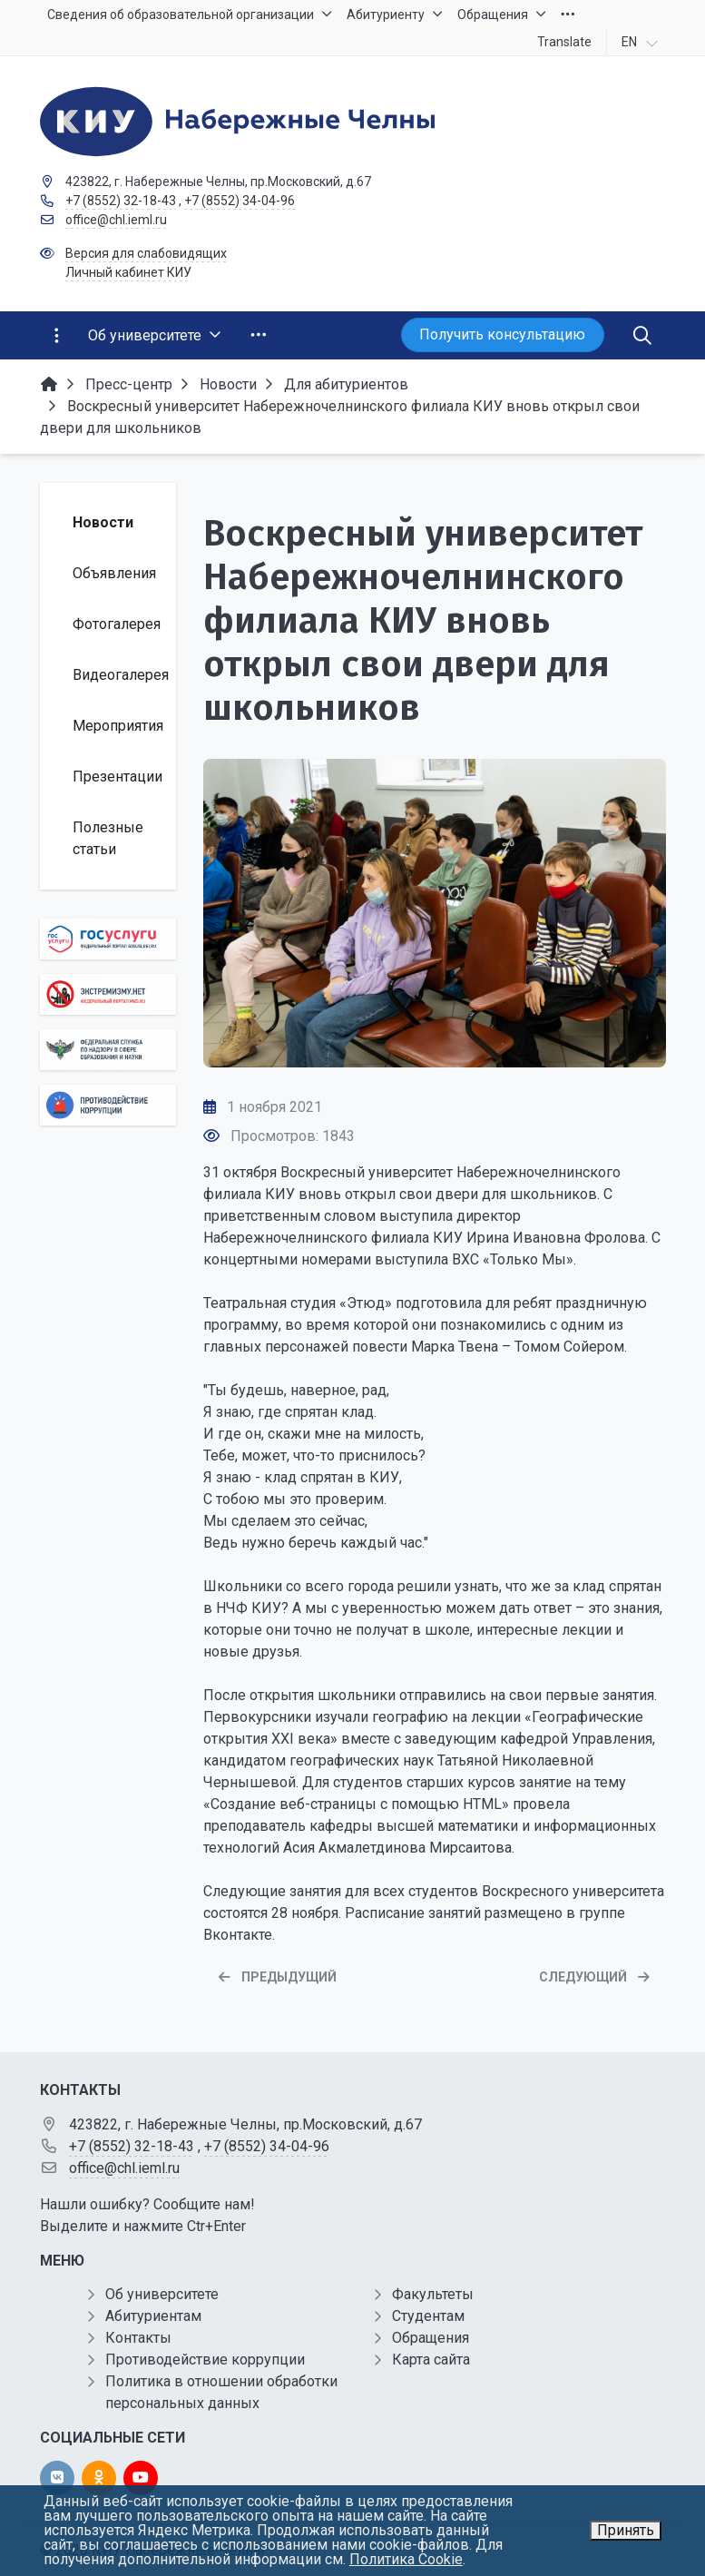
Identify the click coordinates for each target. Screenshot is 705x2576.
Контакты (138, 2337)
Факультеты (433, 2294)
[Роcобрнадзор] (108, 1049)
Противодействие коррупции (205, 2359)
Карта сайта (431, 2359)
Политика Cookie (406, 2559)
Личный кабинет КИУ (128, 272)
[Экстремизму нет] (108, 994)
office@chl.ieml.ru (116, 219)
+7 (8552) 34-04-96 (239, 200)
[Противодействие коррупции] (108, 1105)
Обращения (430, 2337)
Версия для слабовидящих (146, 253)
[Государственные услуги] (108, 939)
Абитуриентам (153, 2316)
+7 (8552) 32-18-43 (120, 200)
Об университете (162, 2294)
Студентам (428, 2316)
